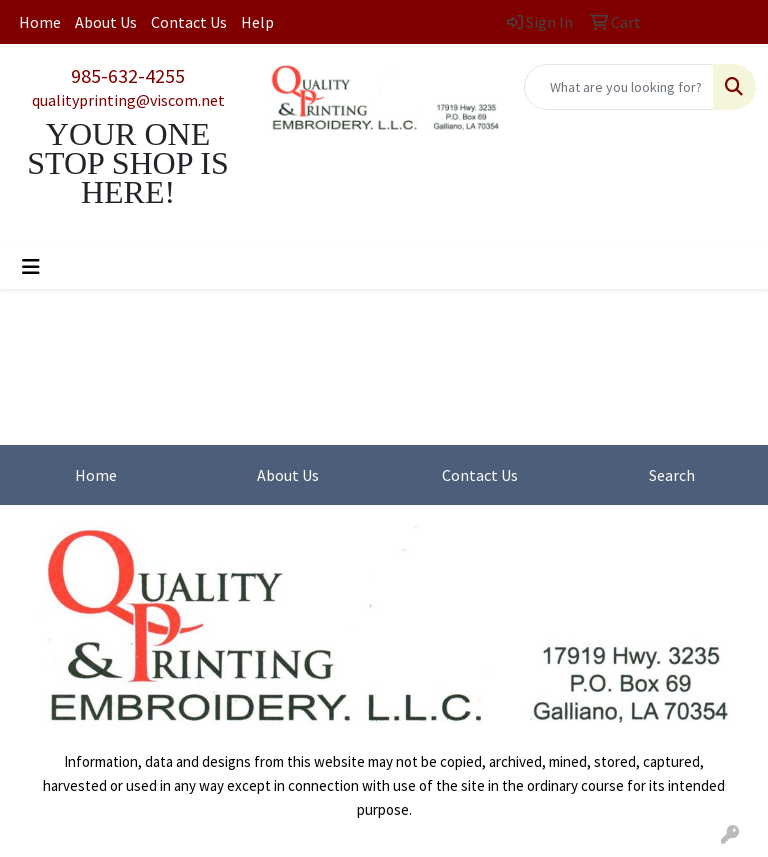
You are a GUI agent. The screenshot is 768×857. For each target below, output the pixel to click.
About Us (106, 22)
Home (40, 22)
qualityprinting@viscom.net (128, 100)
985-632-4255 (128, 75)
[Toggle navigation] (31, 267)
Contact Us (189, 22)
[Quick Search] (619, 87)
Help (257, 22)
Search (672, 475)
